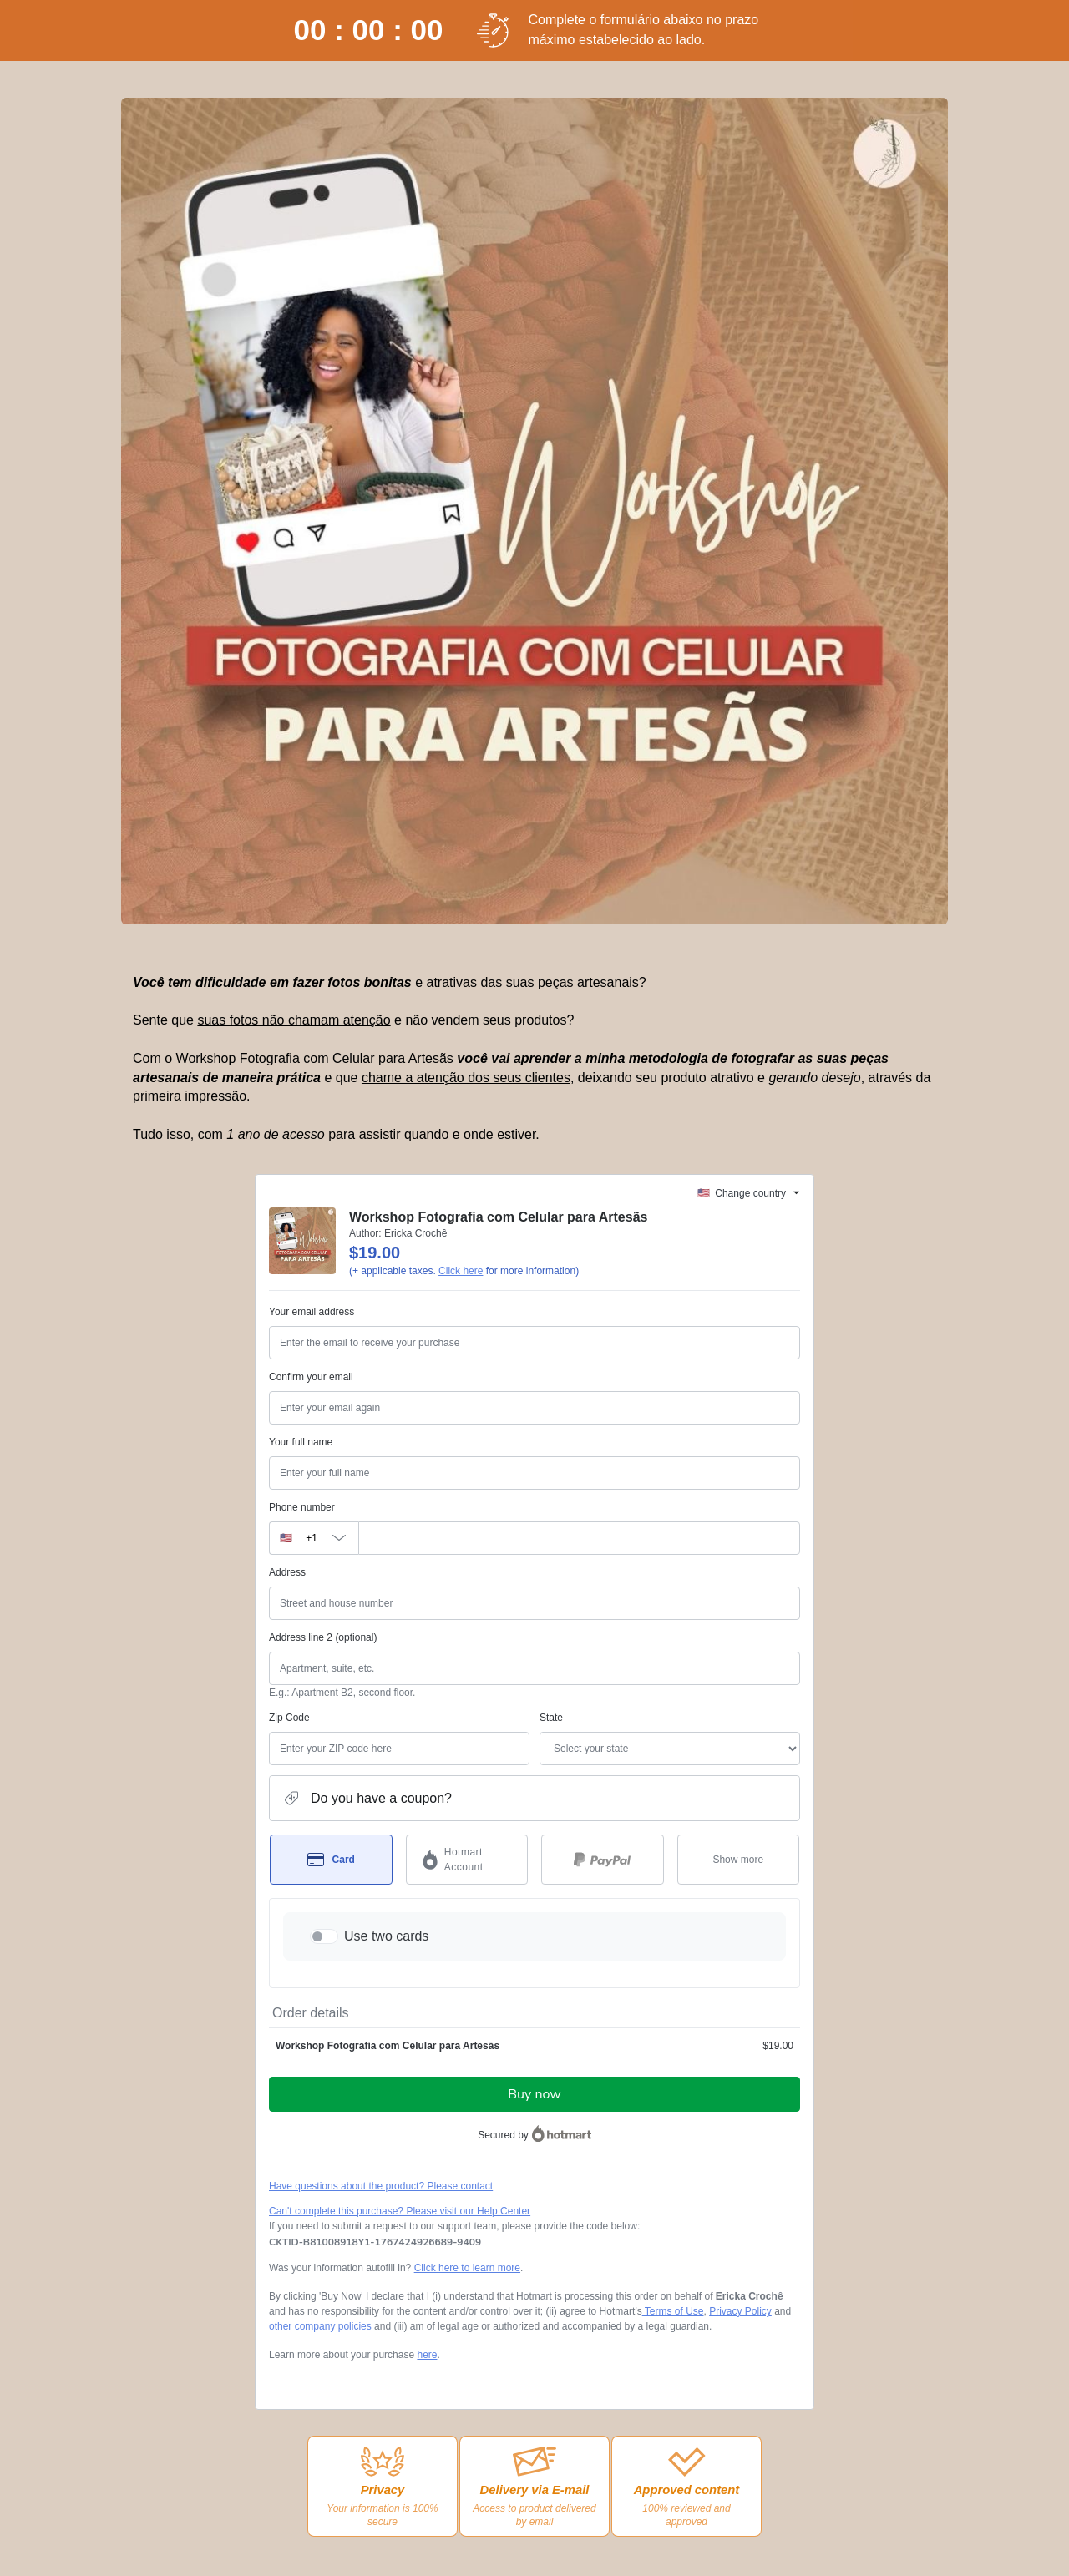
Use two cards (386, 1936)
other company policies (320, 2326)
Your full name (300, 1442)
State (551, 1717)
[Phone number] (579, 1538)
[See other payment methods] (738, 1859)
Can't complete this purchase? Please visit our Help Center (399, 2211)
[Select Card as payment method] (331, 1859)
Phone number (302, 1507)
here (427, 2355)
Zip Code (289, 1717)
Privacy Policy (740, 2311)
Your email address (311, 1312)
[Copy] (375, 2242)
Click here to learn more (467, 2268)
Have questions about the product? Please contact (381, 2186)
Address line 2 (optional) (323, 1637)
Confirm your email (311, 1377)
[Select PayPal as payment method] (602, 1859)
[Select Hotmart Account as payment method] (467, 1859)
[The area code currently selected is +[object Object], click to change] (313, 1538)
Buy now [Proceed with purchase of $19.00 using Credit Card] (534, 2094)
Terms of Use (673, 2311)
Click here (460, 1271)
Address (287, 1572)
